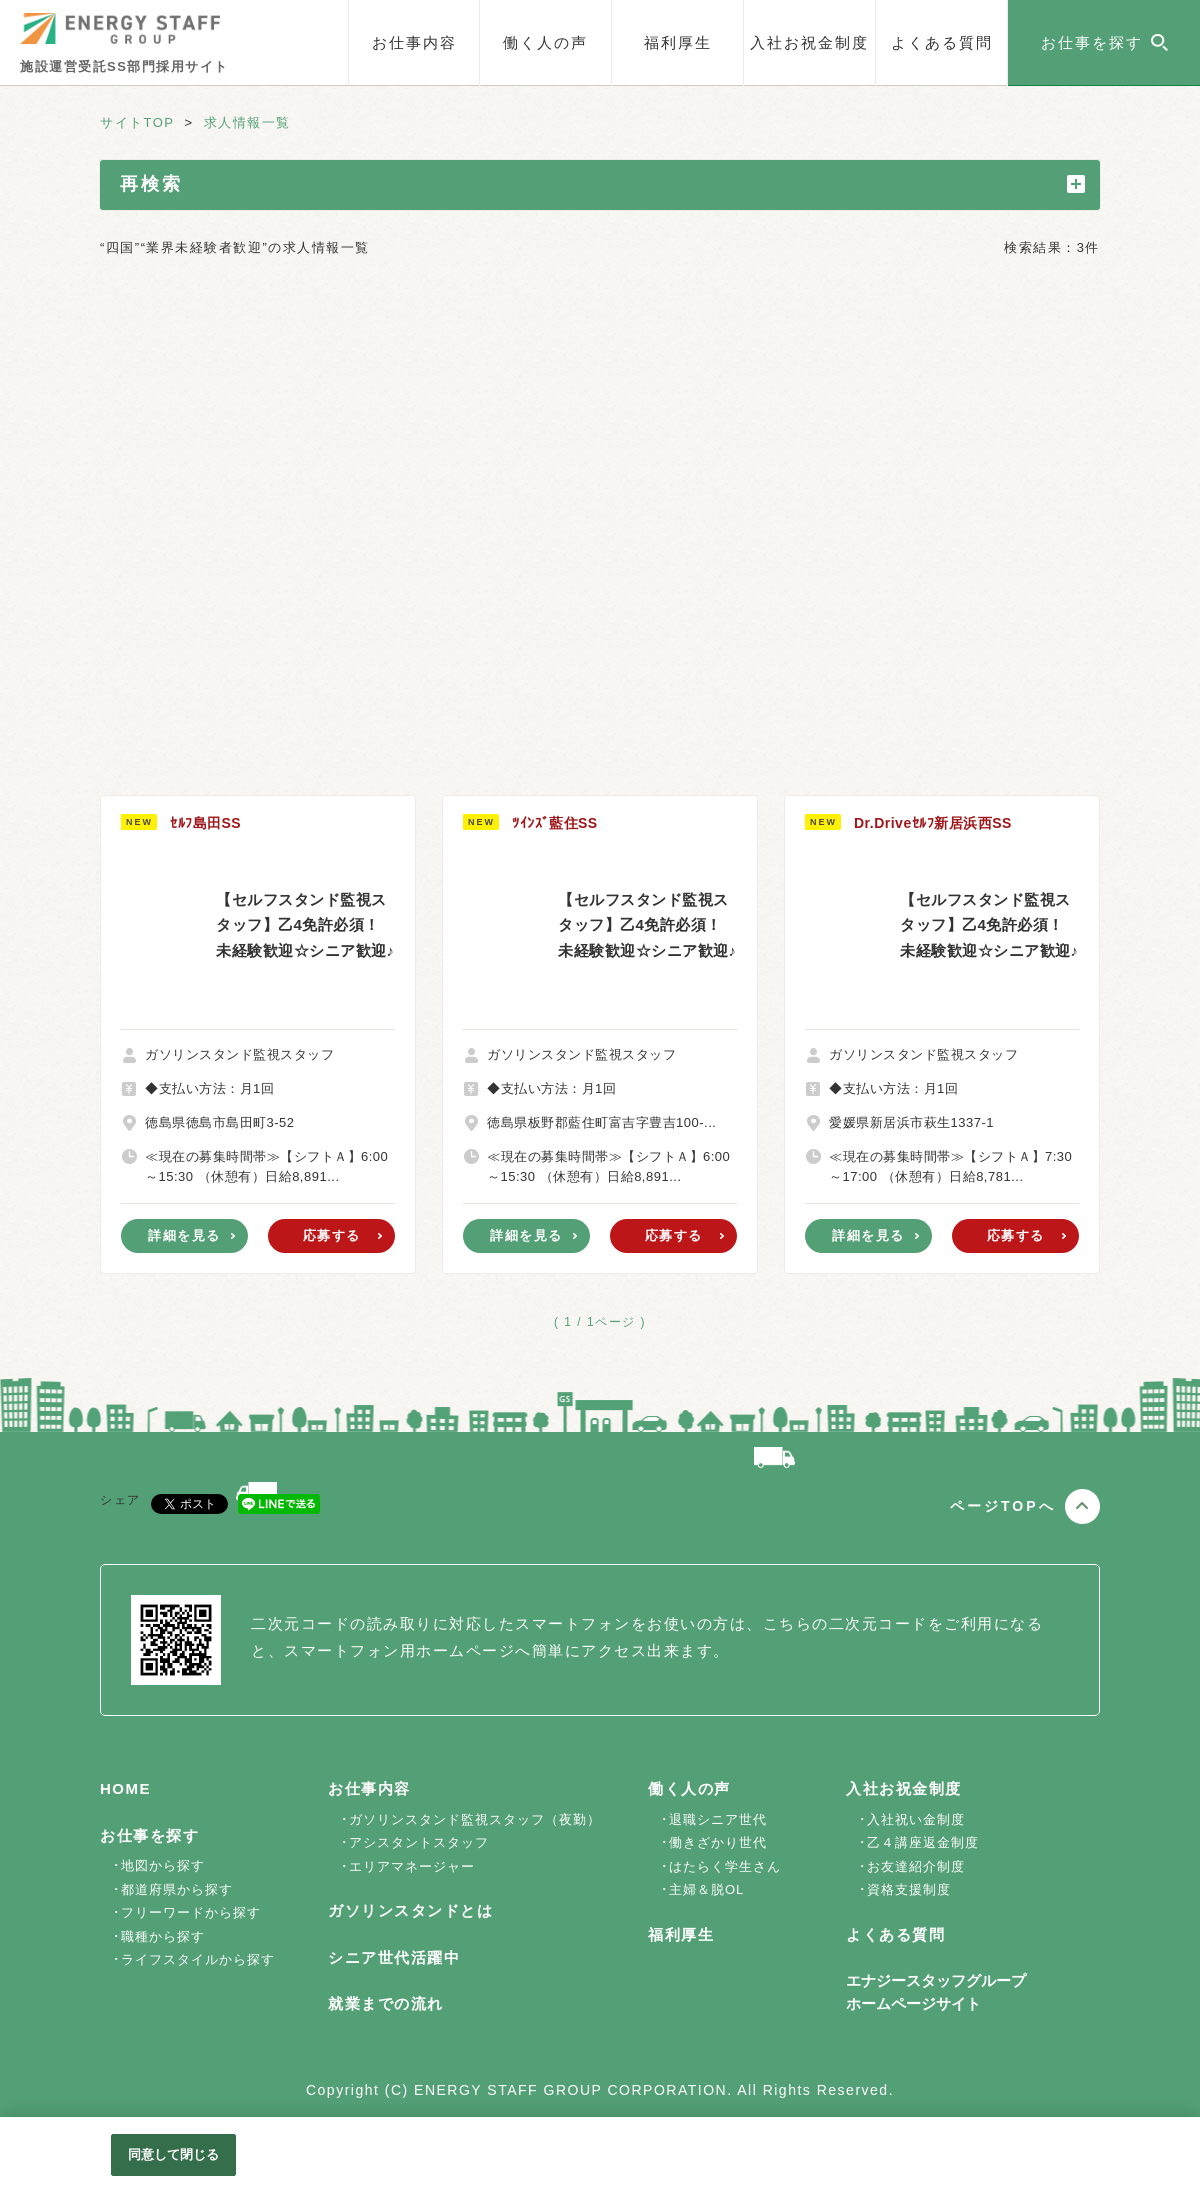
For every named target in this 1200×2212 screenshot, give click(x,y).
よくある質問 (942, 42)
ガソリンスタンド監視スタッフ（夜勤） (475, 1819)
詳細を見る (184, 1235)
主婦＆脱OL (706, 1889)
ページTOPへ (1003, 1506)
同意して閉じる (174, 2154)
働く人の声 (545, 42)
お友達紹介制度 (916, 1866)
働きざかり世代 (718, 1842)
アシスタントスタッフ (419, 1842)
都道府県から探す (177, 1889)
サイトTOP (137, 122)
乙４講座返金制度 (923, 1842)
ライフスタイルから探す (198, 1959)
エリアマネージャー (412, 1866)
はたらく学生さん (725, 1866)
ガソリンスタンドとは (410, 1910)
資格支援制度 (909, 1889)
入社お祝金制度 (809, 42)
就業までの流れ (386, 2003)
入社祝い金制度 (916, 1819)
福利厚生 (678, 42)
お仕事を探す (149, 1835)
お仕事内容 (414, 42)
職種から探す (163, 1936)
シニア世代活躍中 (394, 1957)
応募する (332, 1235)
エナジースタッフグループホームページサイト (936, 1992)
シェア (120, 1500)
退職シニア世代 (718, 1819)
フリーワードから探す (191, 1912)
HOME (125, 1788)
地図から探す (163, 1865)
